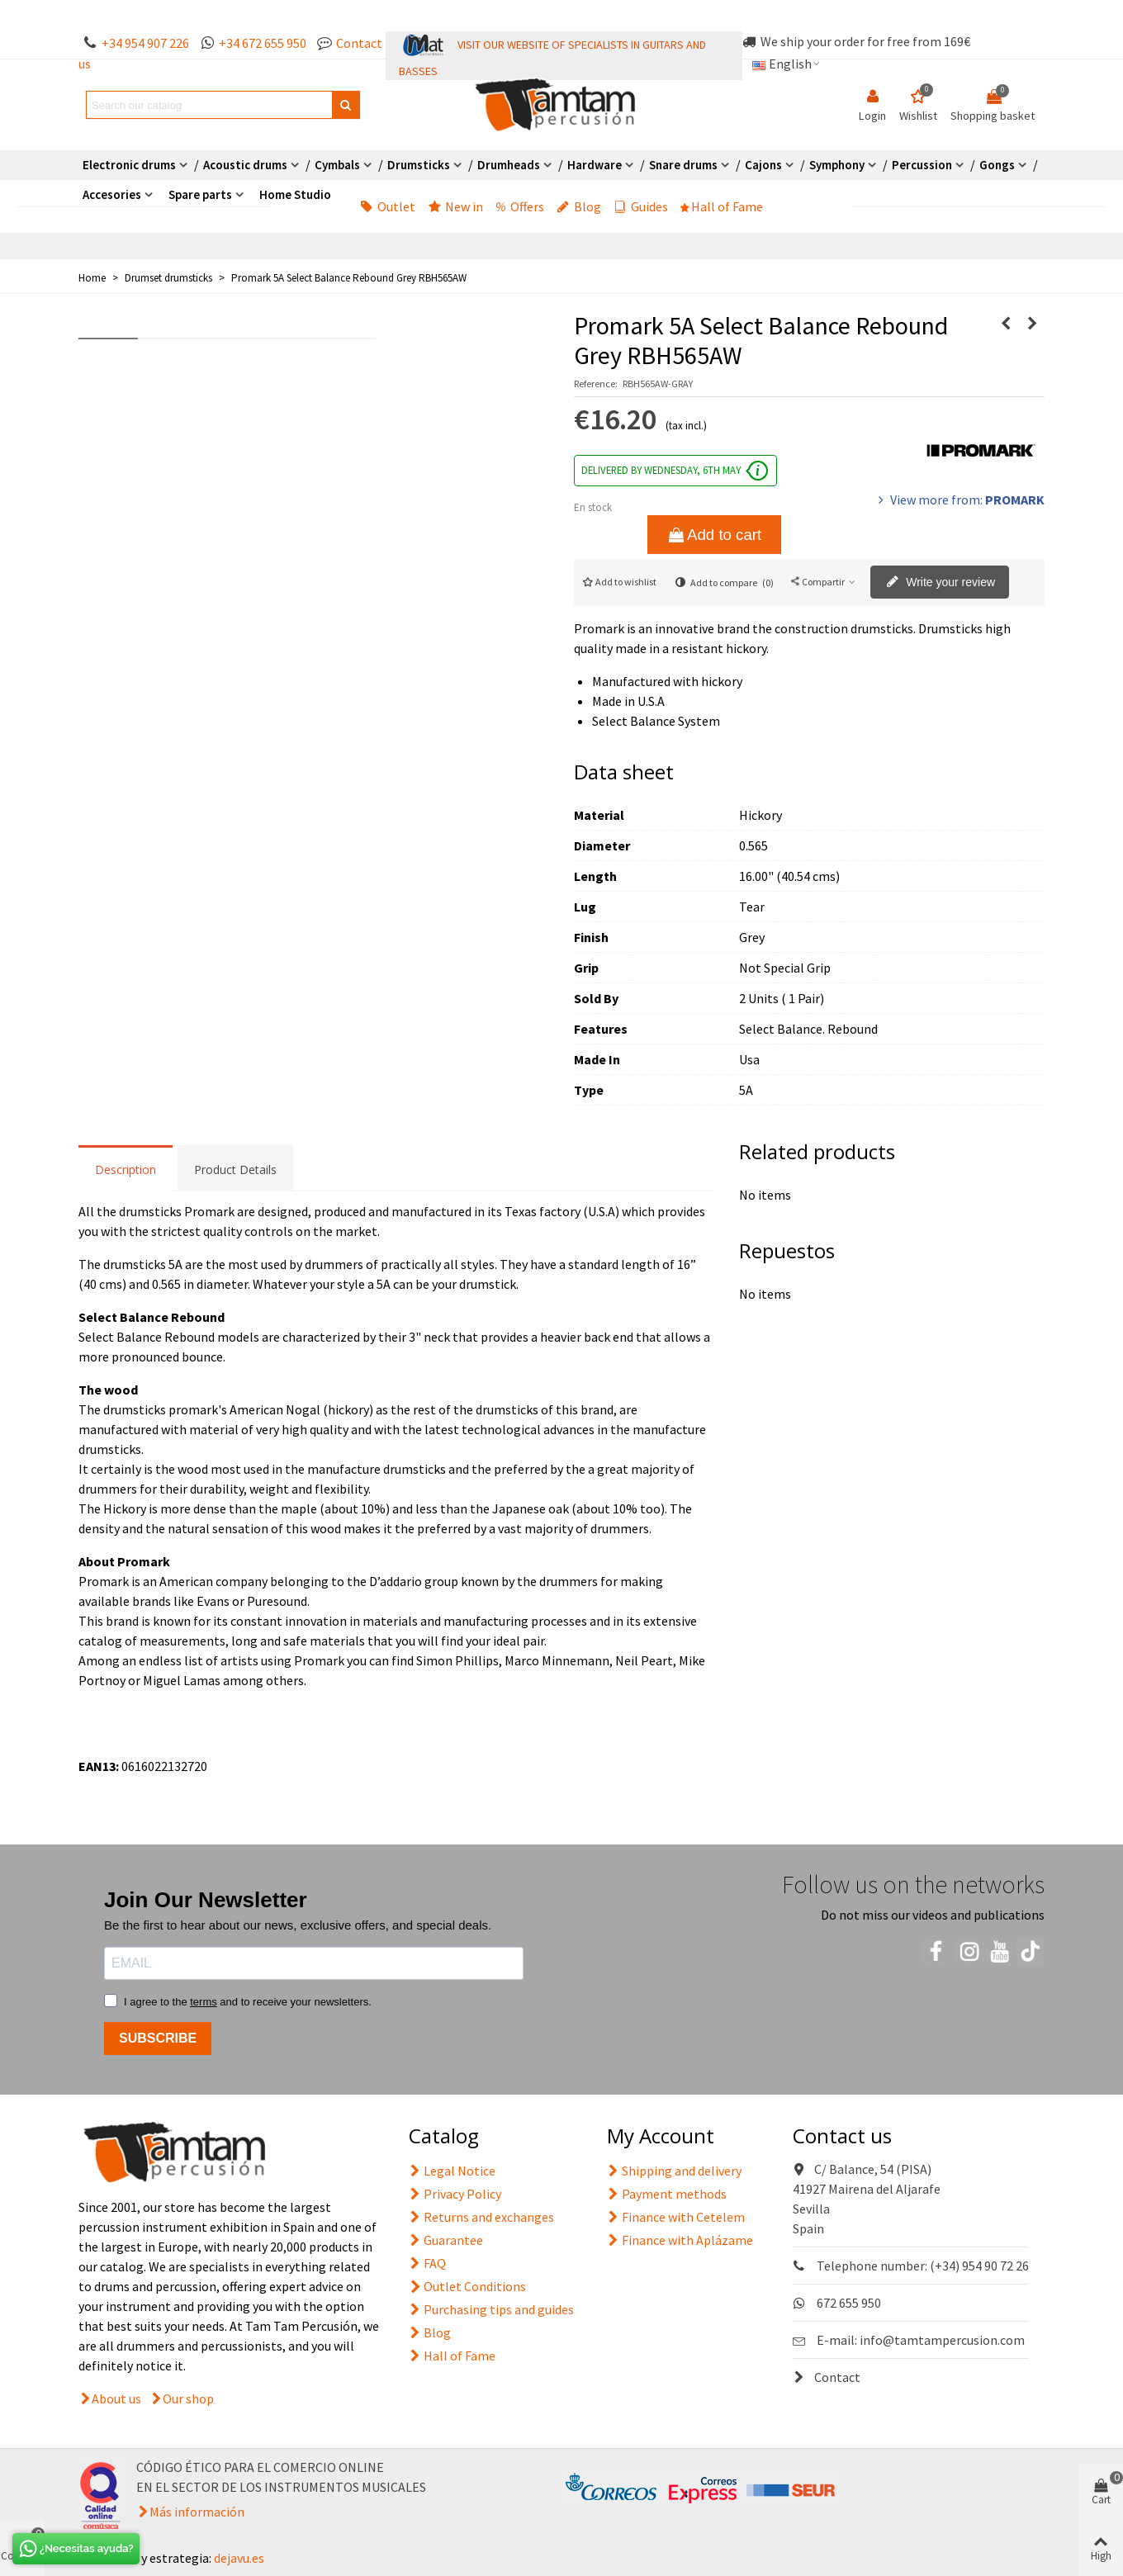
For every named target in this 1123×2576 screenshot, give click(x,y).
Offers (519, 206)
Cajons (763, 165)
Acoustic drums (245, 165)
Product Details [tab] (235, 1169)
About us (116, 2398)
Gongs (997, 165)
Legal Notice (452, 2171)
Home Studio (295, 194)
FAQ (427, 2263)
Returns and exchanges (481, 2217)
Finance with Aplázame (680, 2240)
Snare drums (683, 165)
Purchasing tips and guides (491, 2309)
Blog (579, 206)
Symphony (837, 165)
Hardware (594, 165)
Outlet (387, 206)
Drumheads (508, 165)
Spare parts (200, 194)
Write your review (940, 583)
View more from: (959, 499)
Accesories (112, 194)
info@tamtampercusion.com (942, 2340)
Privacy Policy (455, 2194)
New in (455, 206)
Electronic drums (129, 165)
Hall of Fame (721, 206)
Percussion (922, 165)
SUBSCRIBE (158, 2038)
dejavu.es (239, 2558)
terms (203, 2002)
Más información (196, 2511)
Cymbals (337, 165)
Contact (826, 2377)
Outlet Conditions (467, 2286)
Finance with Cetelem (676, 2217)
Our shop (188, 2398)
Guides (641, 206)
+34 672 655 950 (262, 43)
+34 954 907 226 (145, 43)
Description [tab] (125, 1169)
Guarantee (446, 2240)
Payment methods (667, 2194)
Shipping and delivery (674, 2171)
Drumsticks (418, 165)
